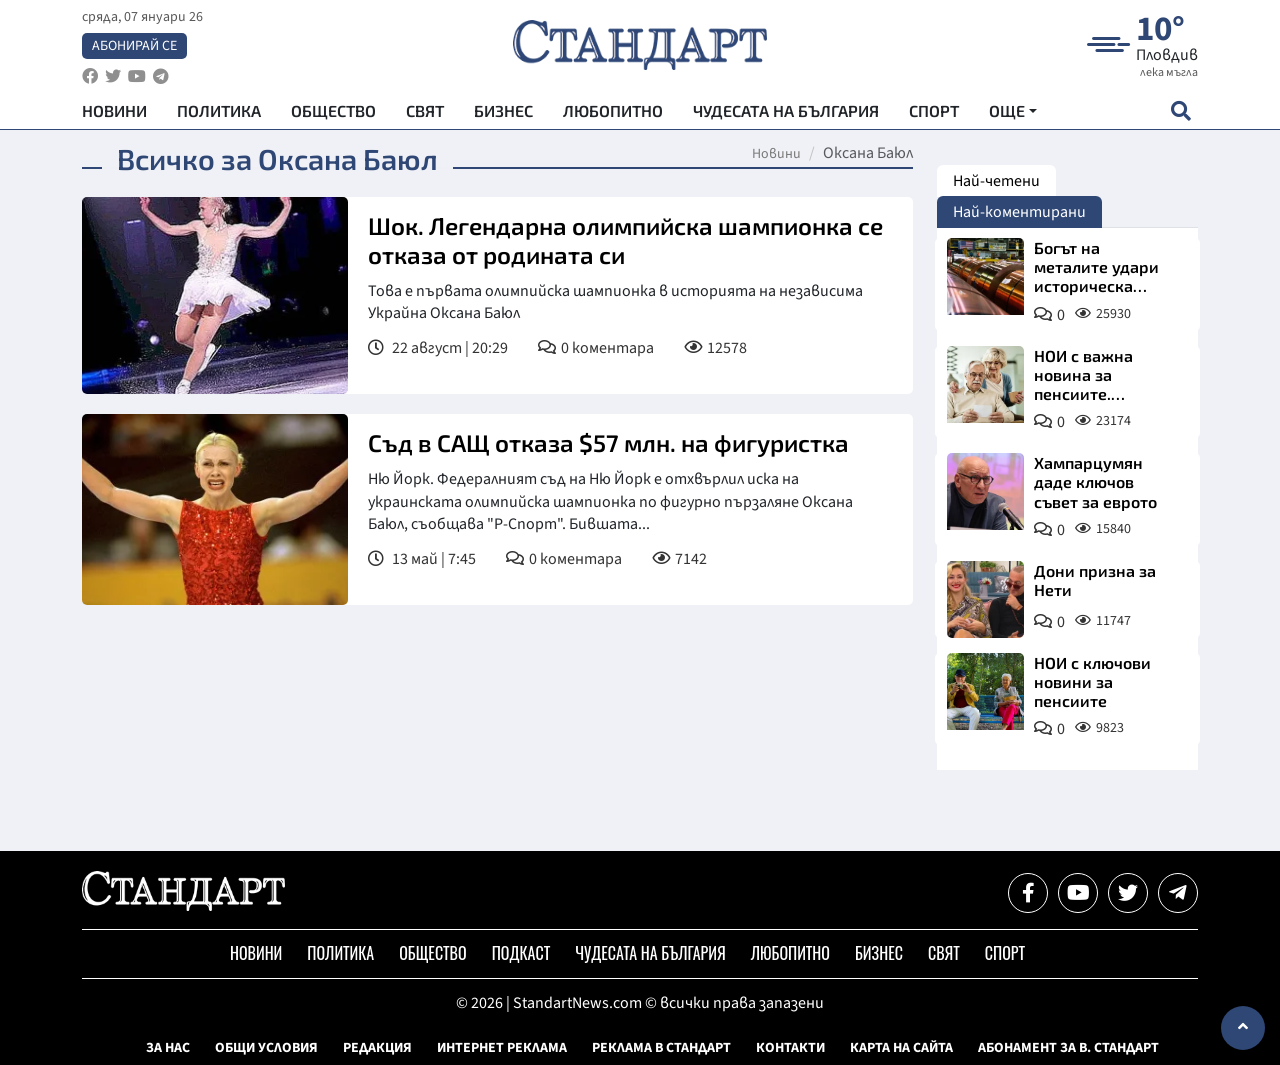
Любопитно (613, 110)
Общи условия (266, 1048)
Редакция (377, 1048)
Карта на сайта (901, 1048)
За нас (168, 1048)
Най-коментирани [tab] (1019, 212)
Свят (425, 110)
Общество (333, 110)
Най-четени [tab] (996, 181)
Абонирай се (134, 46)
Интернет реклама (502, 1048)
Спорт (934, 110)
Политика (219, 110)
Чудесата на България (786, 110)
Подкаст (521, 953)
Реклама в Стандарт (661, 1048)
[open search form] (1180, 111)
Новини (114, 110)
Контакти (790, 1048)
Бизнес (503, 110)
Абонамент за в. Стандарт (1068, 1048)
